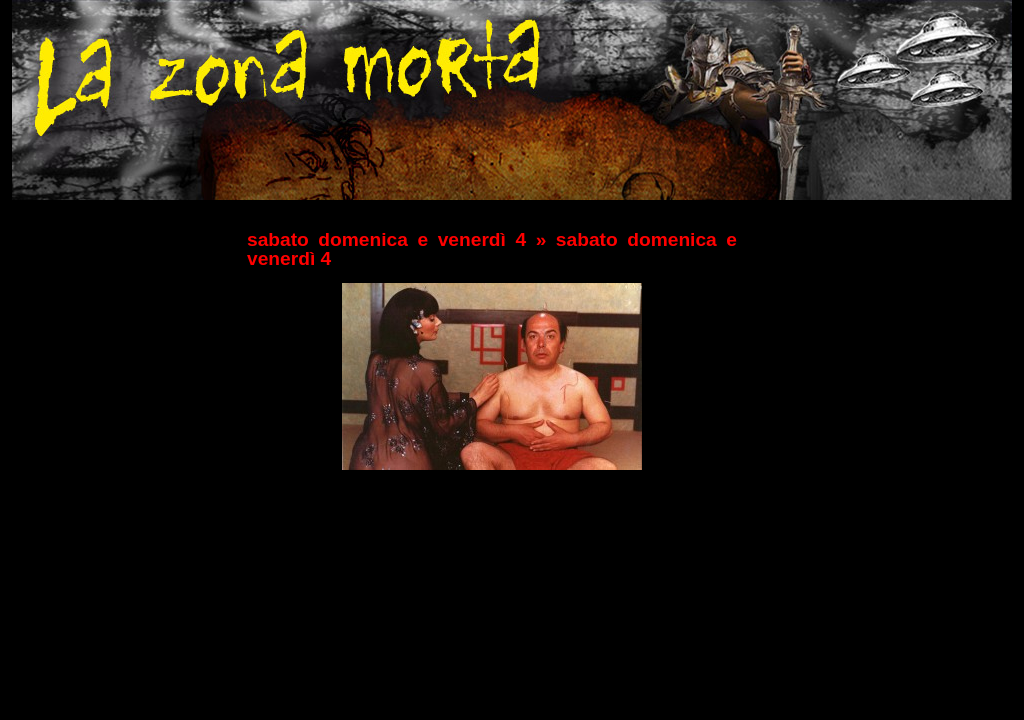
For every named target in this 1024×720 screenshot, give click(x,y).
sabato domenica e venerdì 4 (386, 239)
